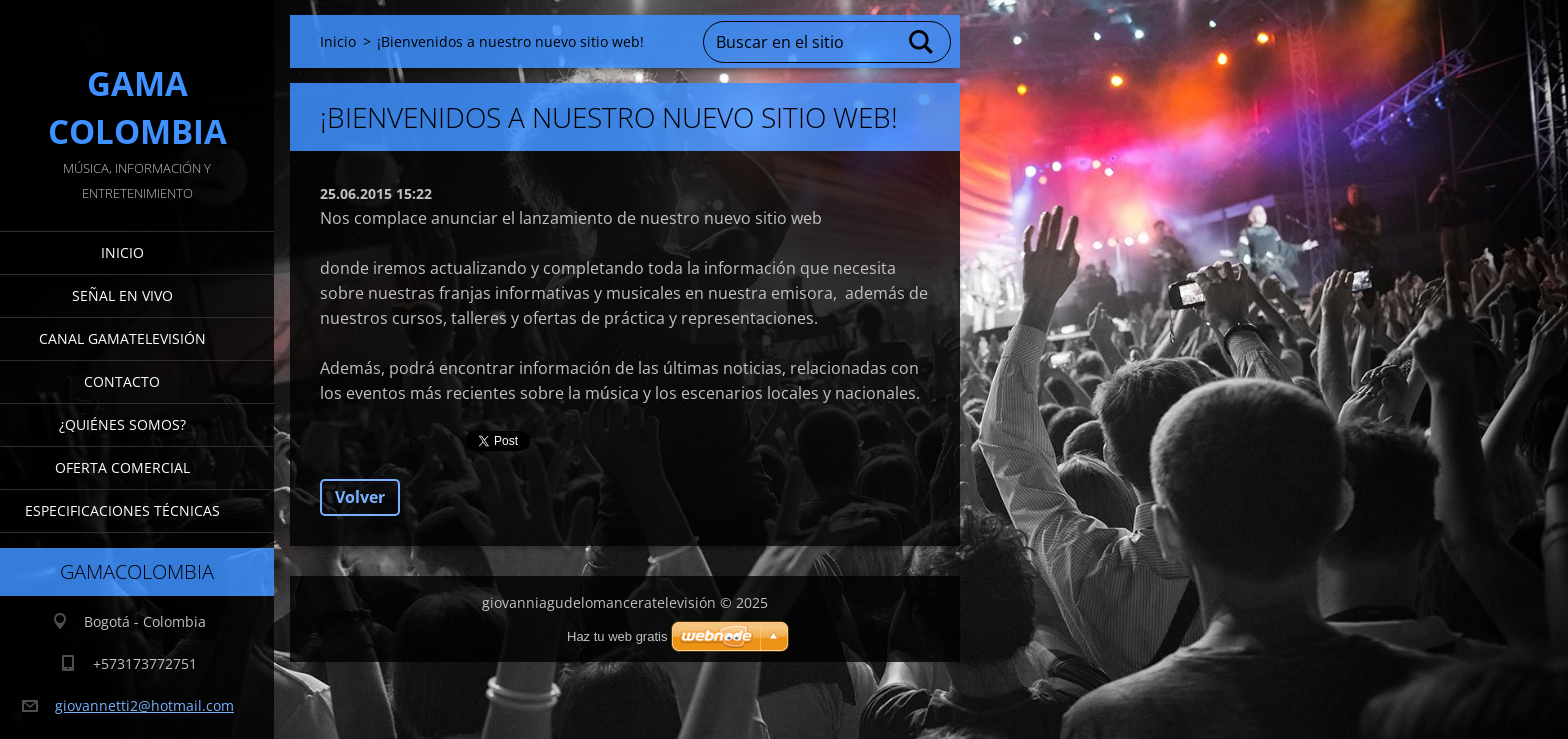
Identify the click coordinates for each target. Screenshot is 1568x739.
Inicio (122, 252)
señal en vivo (122, 295)
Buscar (922, 42)
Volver (360, 497)
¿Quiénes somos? (122, 424)
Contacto (122, 381)
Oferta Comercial (122, 467)
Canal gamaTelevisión (122, 338)
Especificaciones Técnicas (122, 510)
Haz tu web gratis (617, 636)
